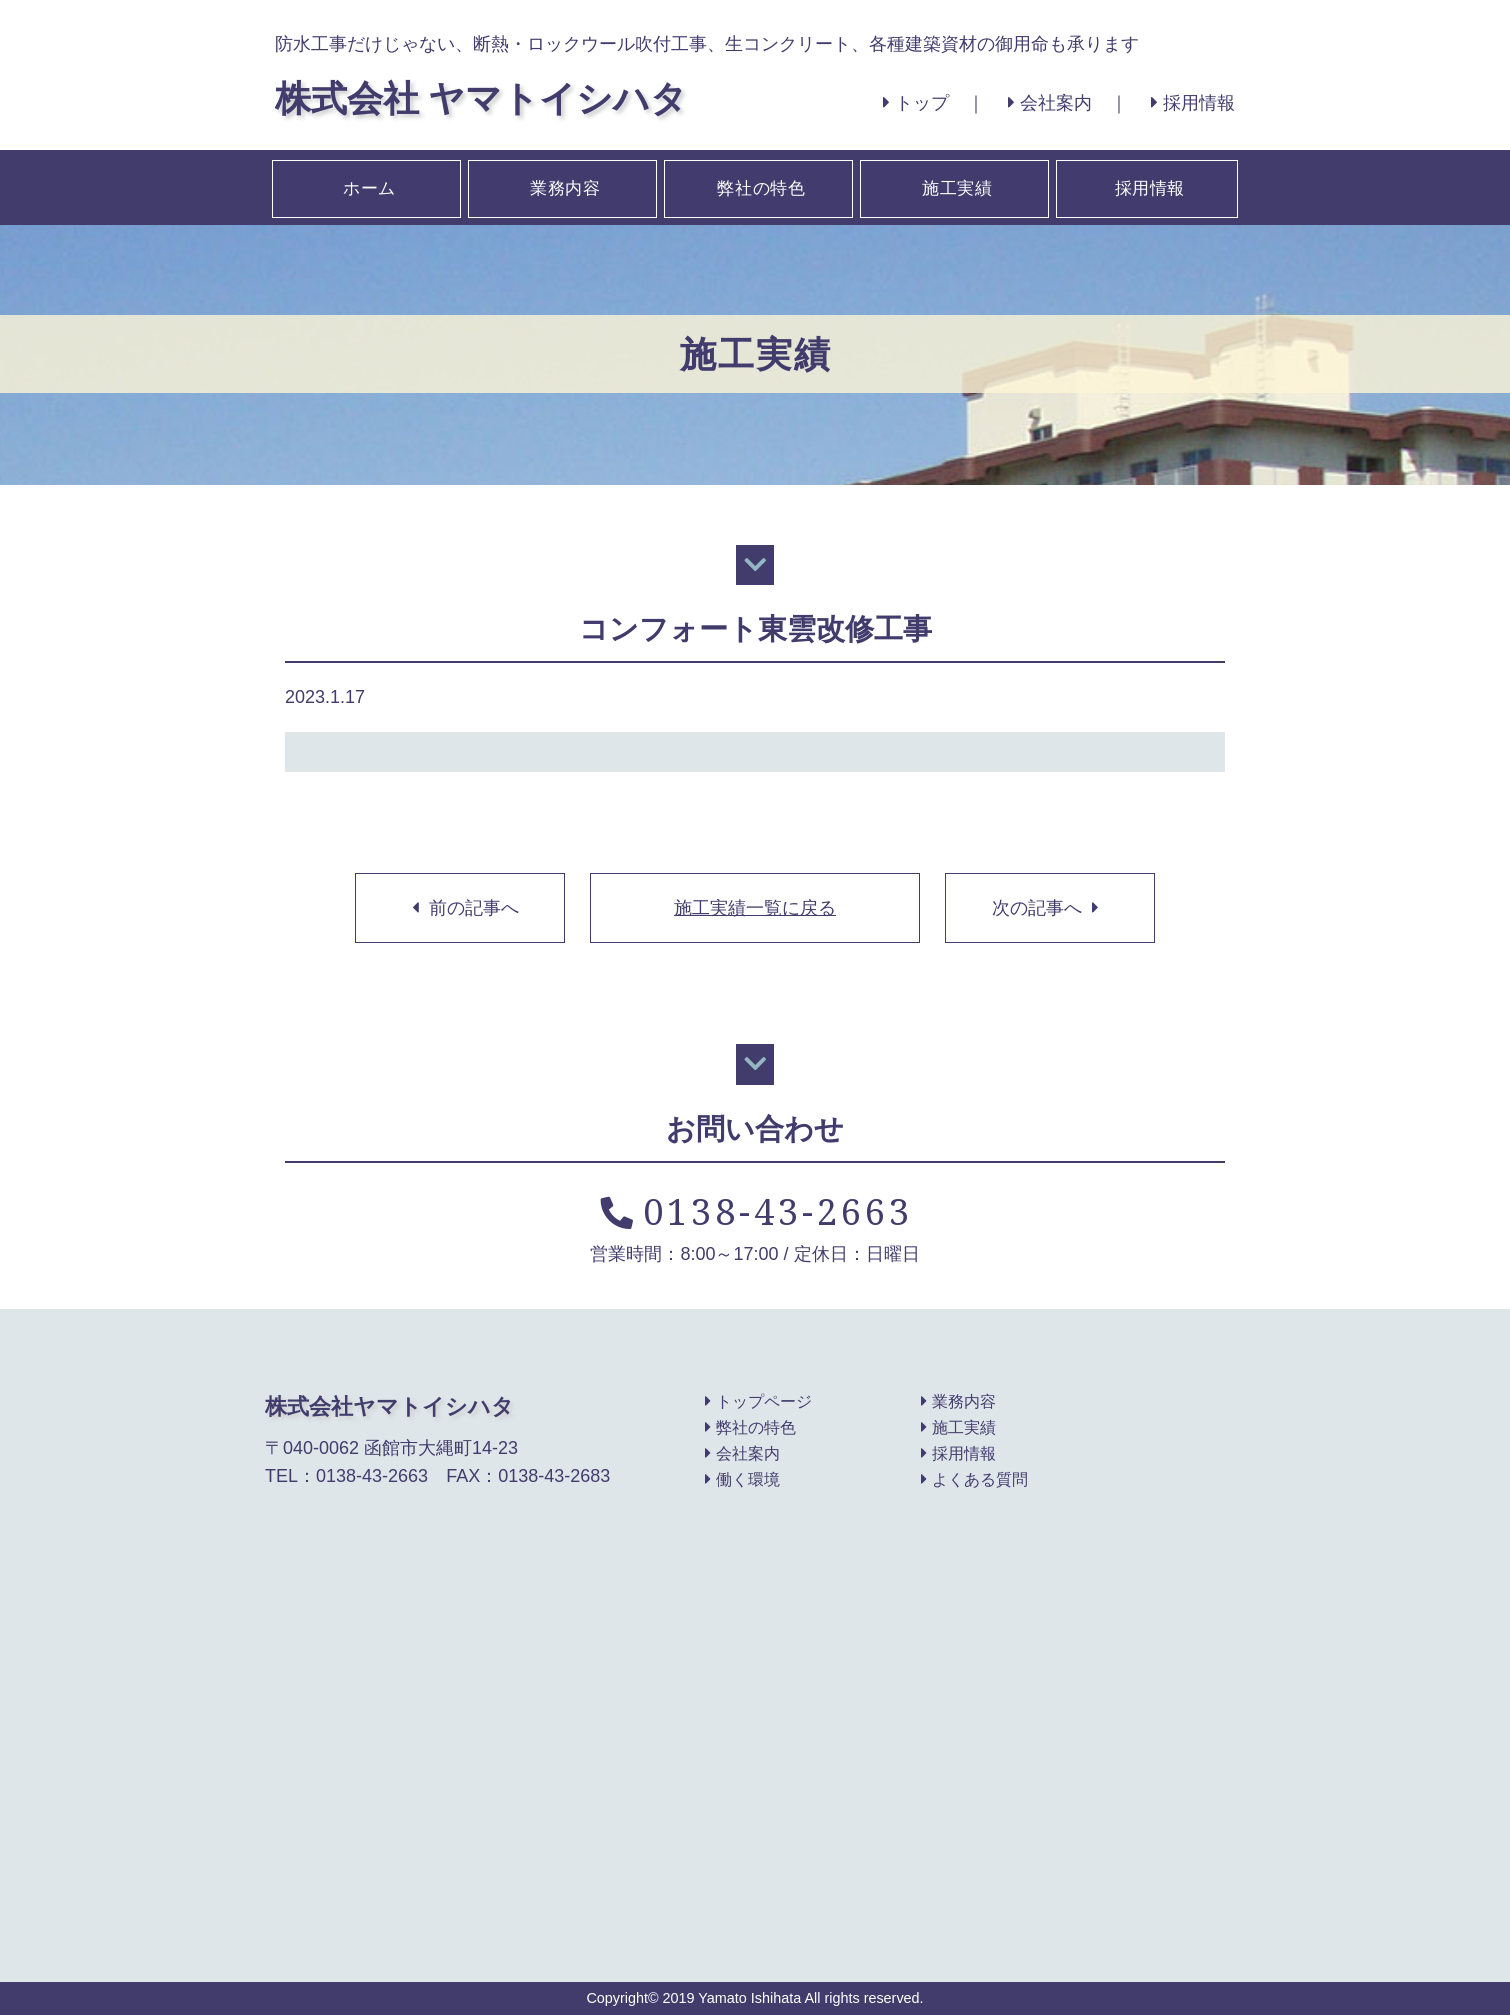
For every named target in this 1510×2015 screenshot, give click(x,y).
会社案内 (1050, 103)
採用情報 (1193, 103)
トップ (916, 103)
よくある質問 (974, 1480)
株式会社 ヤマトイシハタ (481, 97)
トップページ (758, 1402)
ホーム (368, 187)
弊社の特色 (760, 187)
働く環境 (742, 1480)
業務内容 (564, 187)
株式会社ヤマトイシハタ (389, 1406)
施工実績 (956, 187)
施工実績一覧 (755, 908)
